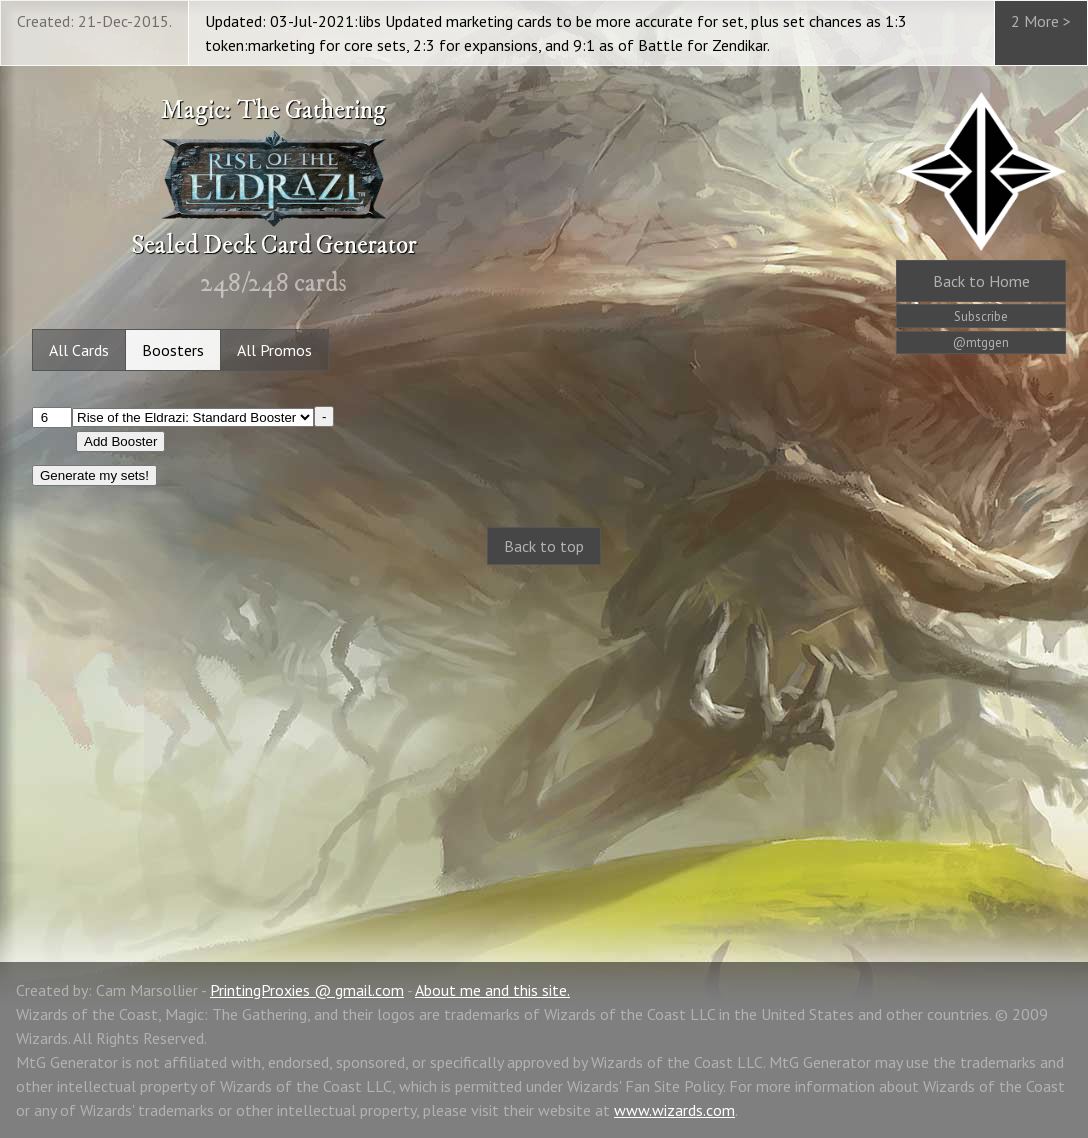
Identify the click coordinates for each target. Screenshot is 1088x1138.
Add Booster (120, 441)
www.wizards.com (674, 1110)
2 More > (1041, 21)
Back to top (544, 546)
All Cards (79, 350)
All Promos (274, 350)
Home (981, 281)
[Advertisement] (544, 742)
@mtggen (981, 342)
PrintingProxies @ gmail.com (307, 990)
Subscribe (981, 316)
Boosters (173, 350)
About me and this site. (492, 990)
